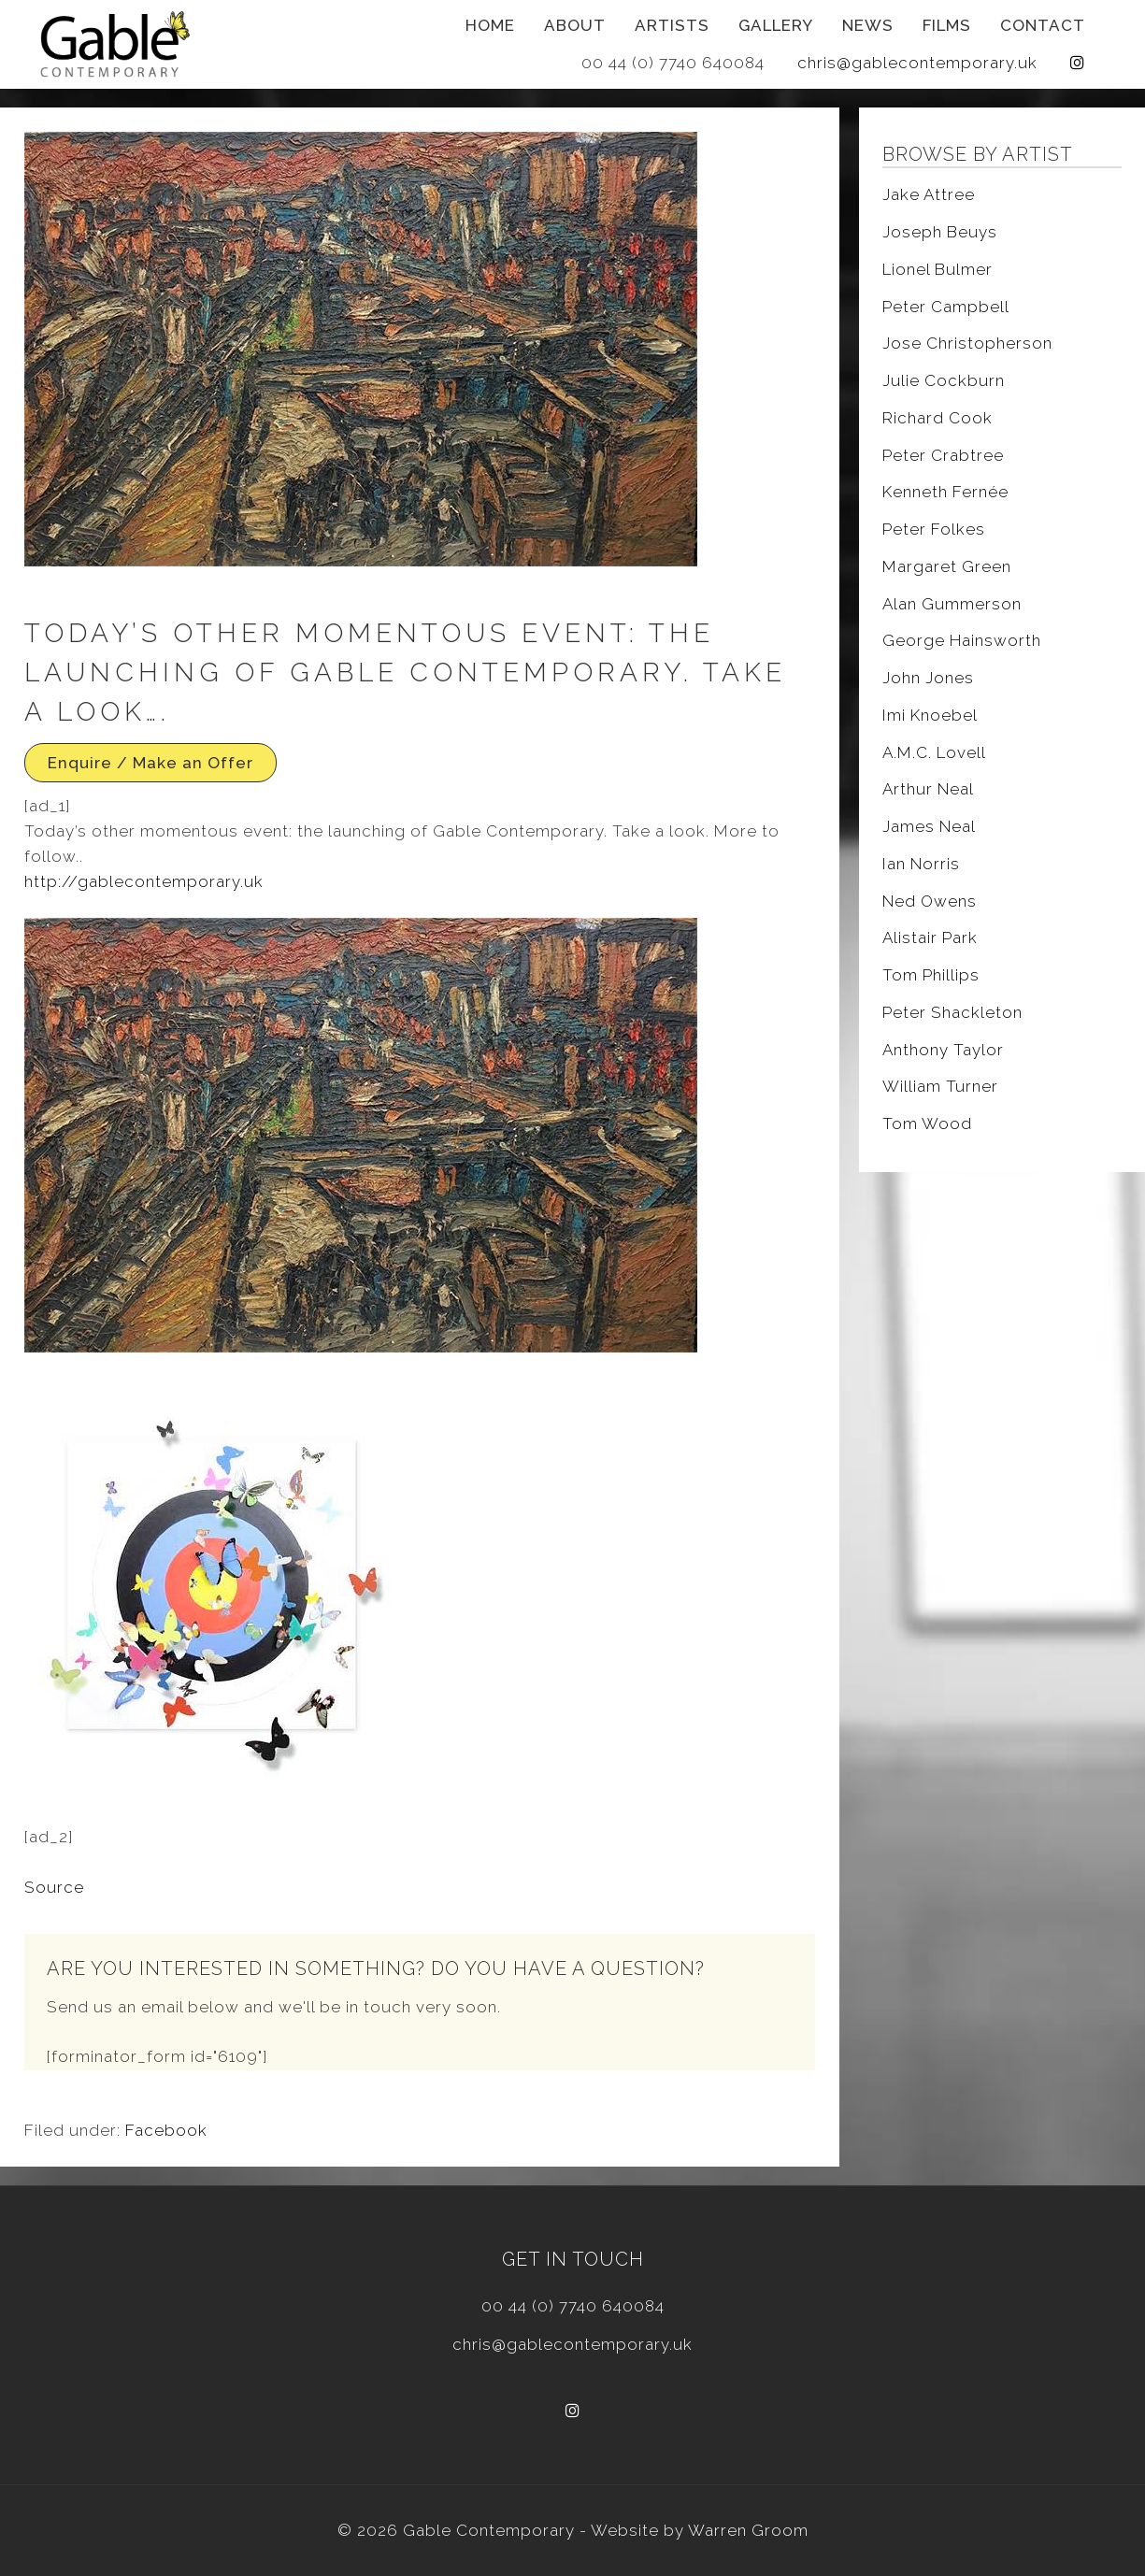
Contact (1042, 25)
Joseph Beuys (939, 231)
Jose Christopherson (967, 343)
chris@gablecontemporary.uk (917, 62)
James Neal (929, 826)
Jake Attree (928, 194)
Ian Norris (921, 863)
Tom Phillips (931, 975)
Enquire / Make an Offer (150, 762)
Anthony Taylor (943, 1049)
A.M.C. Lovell (934, 752)
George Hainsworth (961, 640)
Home (490, 25)
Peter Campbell (945, 306)
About (575, 25)
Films (947, 25)
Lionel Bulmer (937, 269)
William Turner (940, 1086)
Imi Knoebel (930, 715)
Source (54, 1887)
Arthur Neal (928, 789)
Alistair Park (930, 937)
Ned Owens (929, 901)
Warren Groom (748, 2530)
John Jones (928, 677)
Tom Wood (927, 1123)
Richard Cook (937, 417)
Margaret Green (946, 566)
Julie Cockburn (943, 380)
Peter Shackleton (952, 1012)
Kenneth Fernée (945, 491)
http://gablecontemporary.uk (144, 881)
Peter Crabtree (943, 455)
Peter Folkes (933, 529)
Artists (672, 25)
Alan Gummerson (952, 603)
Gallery (775, 25)
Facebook (166, 2130)
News (868, 25)
